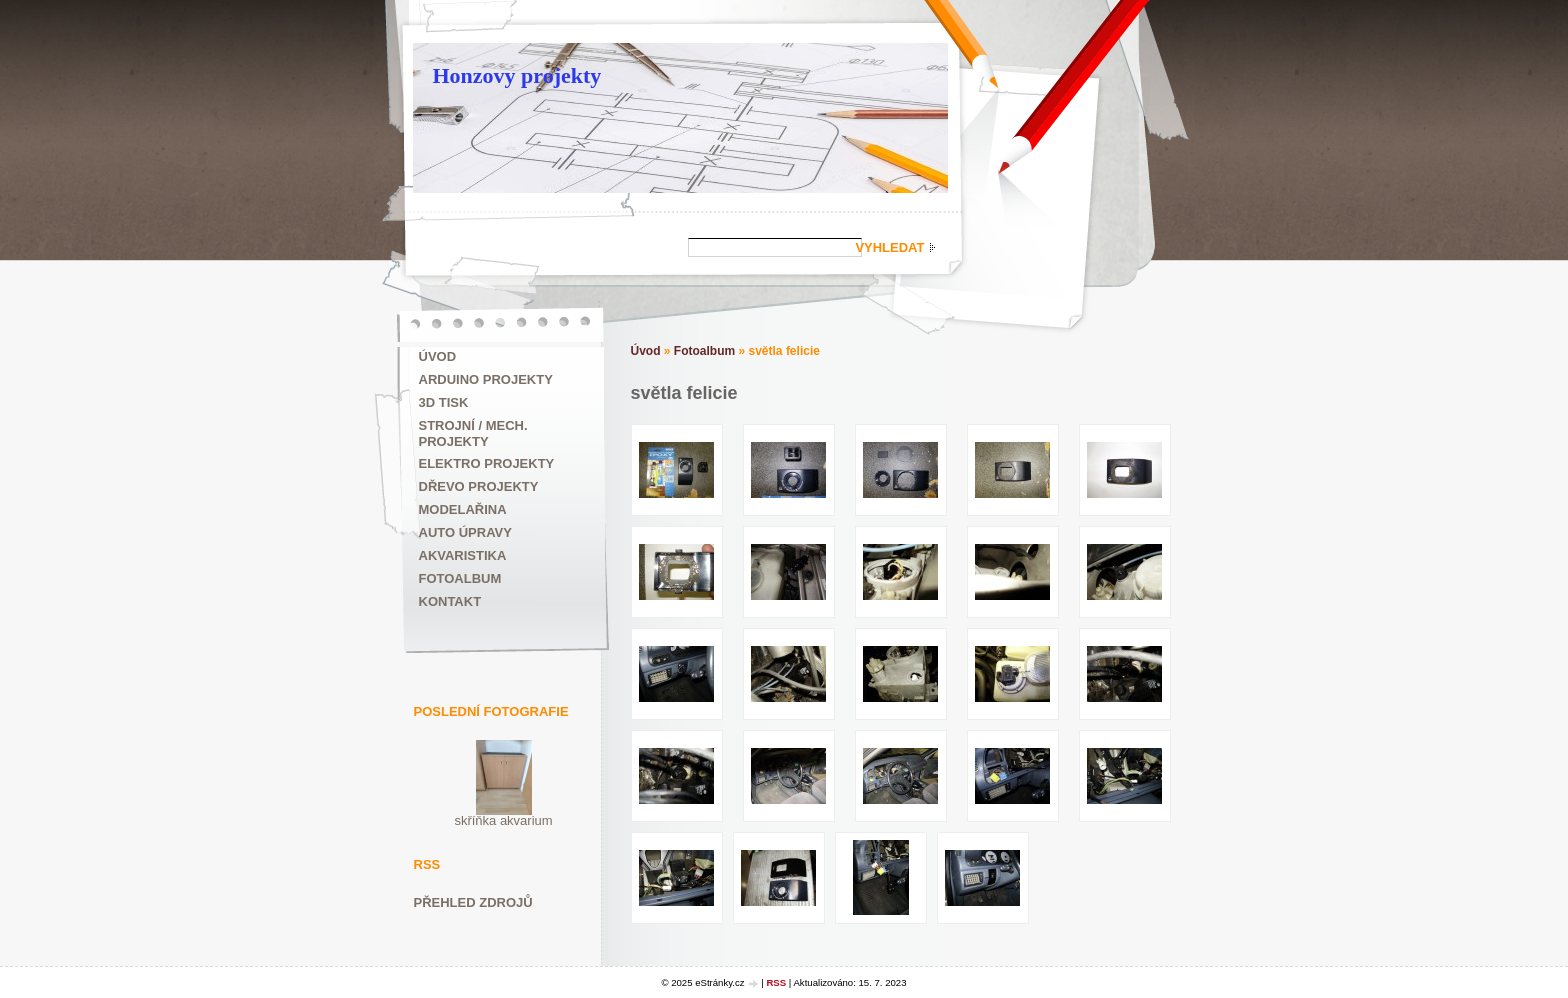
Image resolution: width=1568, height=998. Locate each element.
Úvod (438, 356)
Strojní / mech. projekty (473, 433)
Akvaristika (463, 555)
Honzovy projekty (517, 75)
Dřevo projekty (479, 486)
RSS (776, 982)
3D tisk (444, 402)
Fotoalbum (460, 578)
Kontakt (450, 601)
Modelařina (463, 509)
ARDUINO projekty (486, 379)
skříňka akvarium (503, 820)
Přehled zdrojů (473, 902)
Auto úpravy (465, 532)
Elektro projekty (487, 463)
